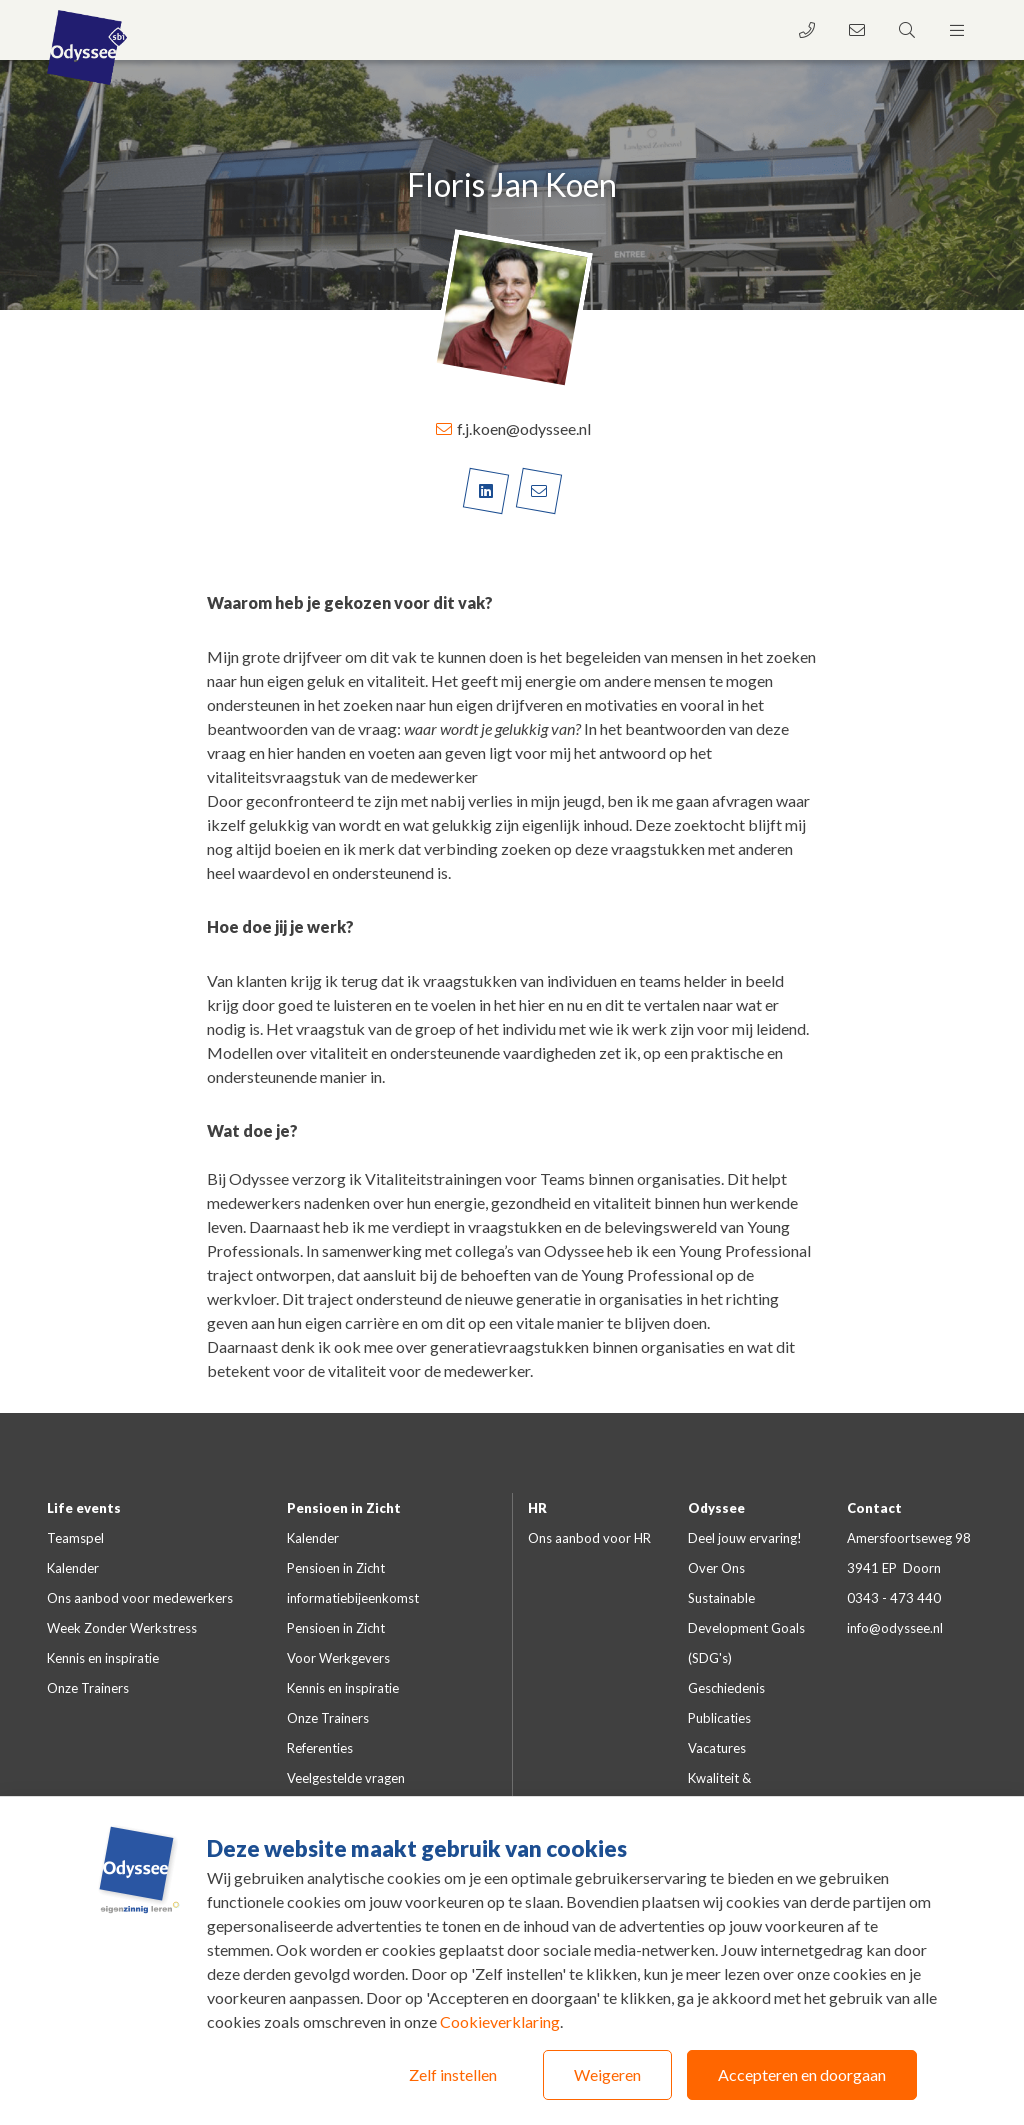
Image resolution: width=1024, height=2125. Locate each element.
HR (537, 1508)
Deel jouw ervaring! (745, 1538)
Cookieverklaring (500, 2021)
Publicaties (719, 1718)
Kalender (73, 1568)
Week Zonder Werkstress (122, 1628)
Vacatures (717, 1748)
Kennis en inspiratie (103, 1658)
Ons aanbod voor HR (589, 1538)
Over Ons (716, 1568)
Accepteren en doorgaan (802, 2074)
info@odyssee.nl (895, 1628)
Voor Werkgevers (338, 1658)
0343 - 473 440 (894, 1598)
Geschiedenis (726, 1688)
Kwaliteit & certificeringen (729, 1793)
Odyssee (716, 1508)
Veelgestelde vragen (346, 1778)
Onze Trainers (88, 1688)
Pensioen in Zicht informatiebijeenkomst (353, 1583)
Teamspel (75, 1538)
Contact (874, 1508)
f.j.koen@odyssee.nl (512, 428)
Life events (84, 1508)
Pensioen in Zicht (344, 1508)
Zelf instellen (453, 2074)
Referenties (320, 1748)
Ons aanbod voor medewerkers (140, 1598)
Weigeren (607, 2074)
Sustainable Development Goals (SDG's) (746, 1628)
